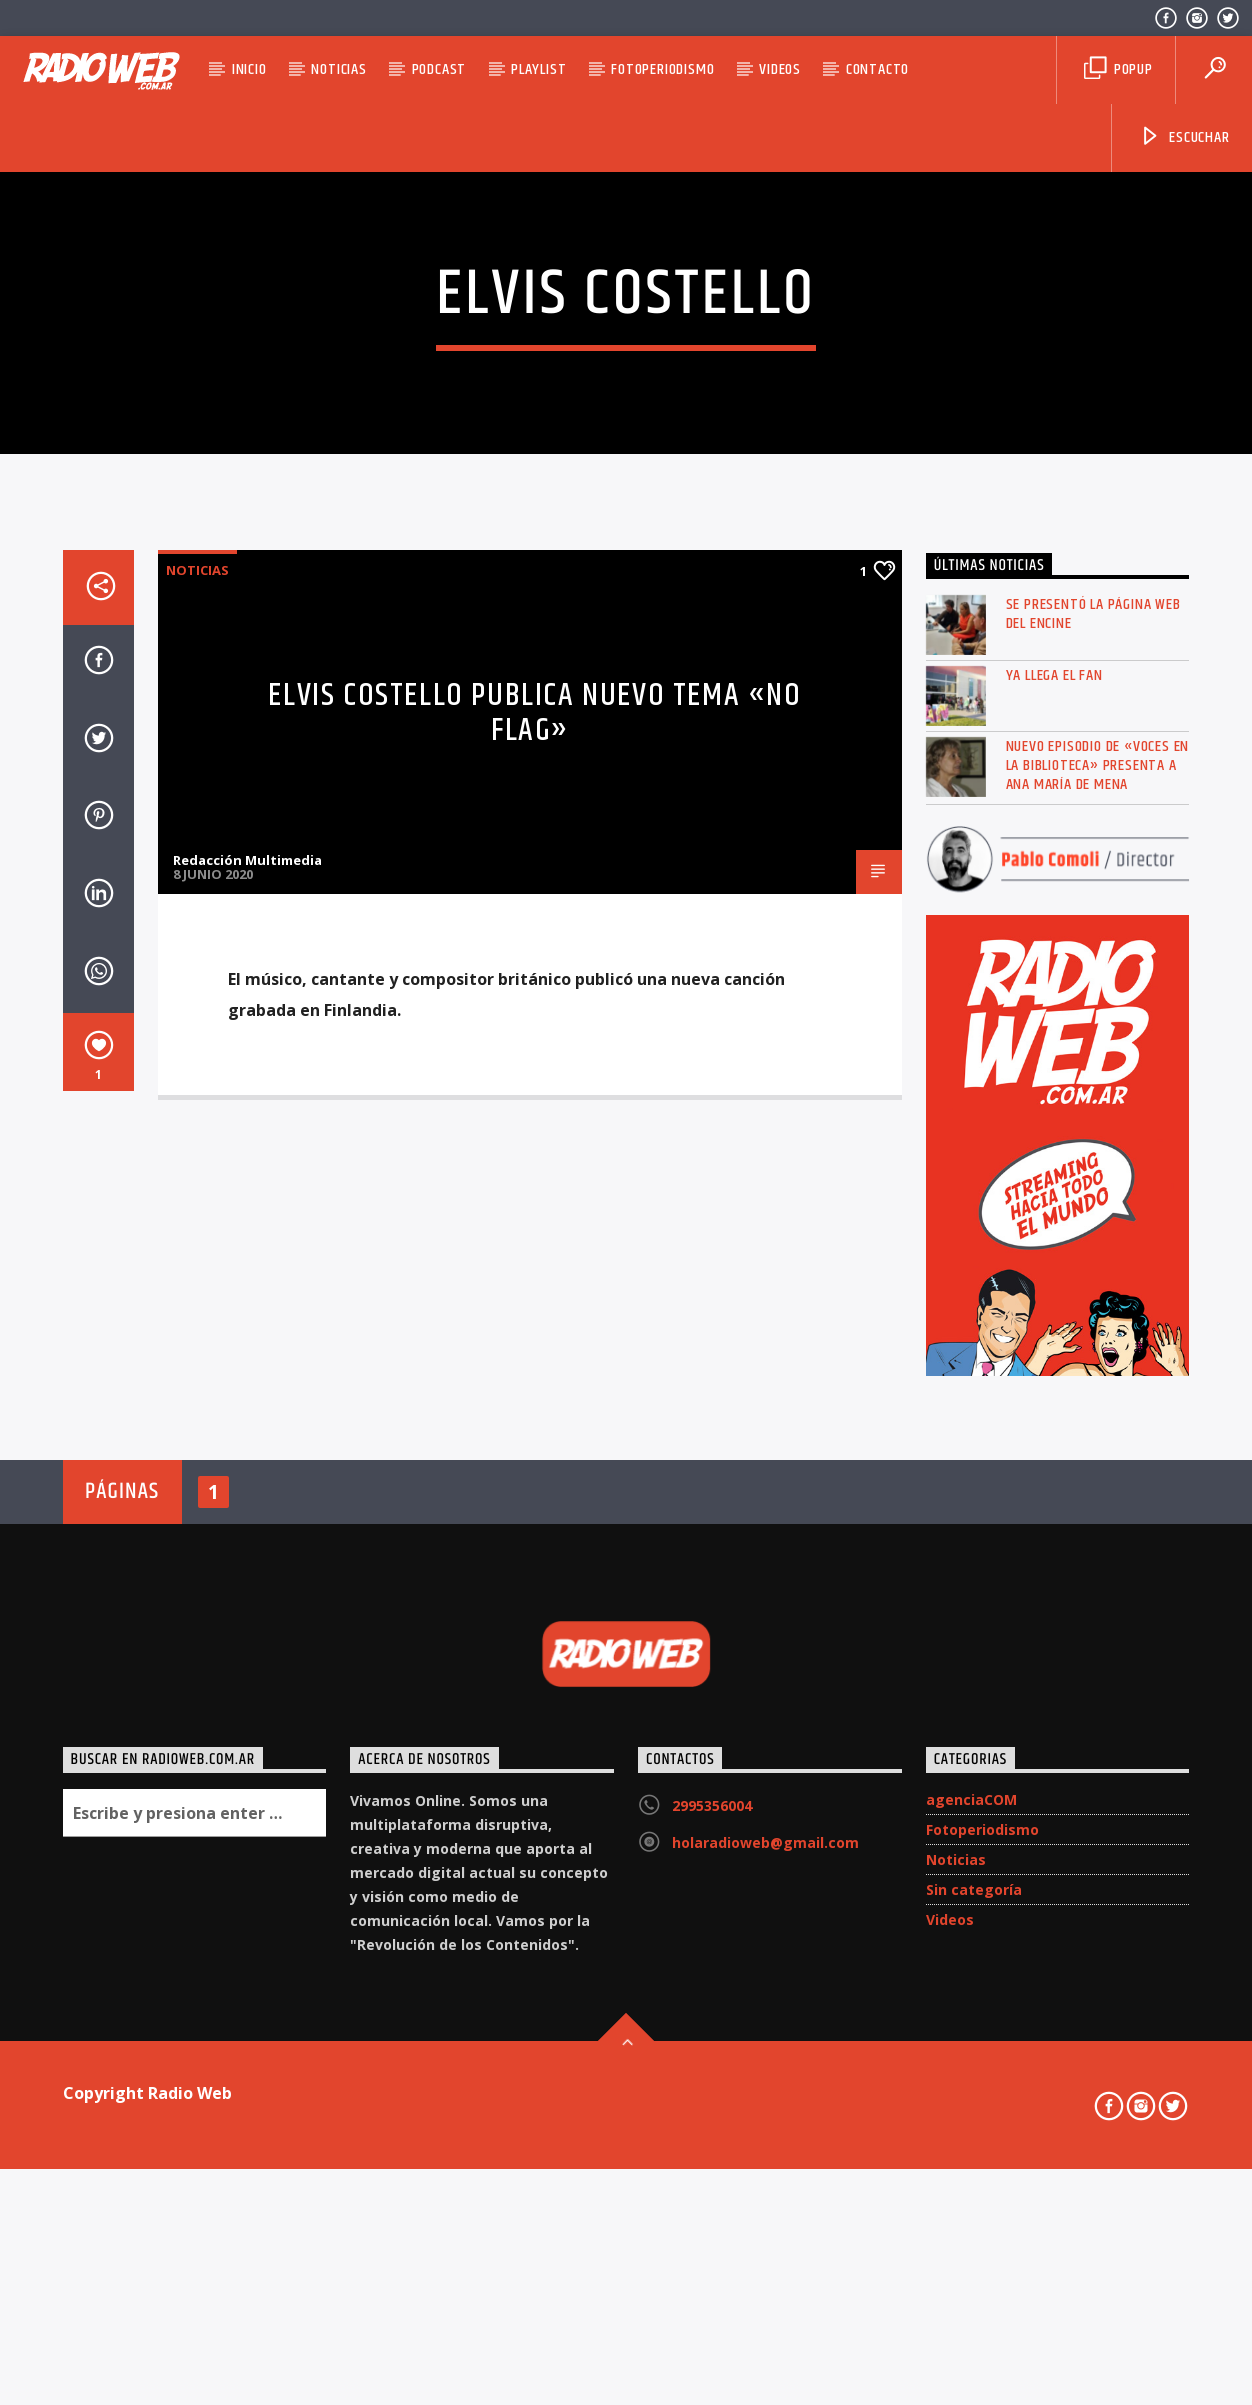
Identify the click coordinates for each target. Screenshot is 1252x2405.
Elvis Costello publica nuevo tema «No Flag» (534, 1246)
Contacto (877, 69)
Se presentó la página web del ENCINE (1093, 1147)
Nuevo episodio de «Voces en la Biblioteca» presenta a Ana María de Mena (1098, 1299)
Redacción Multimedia (247, 1394)
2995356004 (712, 2338)
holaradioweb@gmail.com (765, 2375)
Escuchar (1184, 137)
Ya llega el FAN (1054, 1208)
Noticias (338, 69)
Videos (780, 69)
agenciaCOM (971, 2332)
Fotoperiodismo (662, 69)
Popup (1118, 69)
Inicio (249, 69)
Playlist (538, 69)
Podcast (439, 69)
